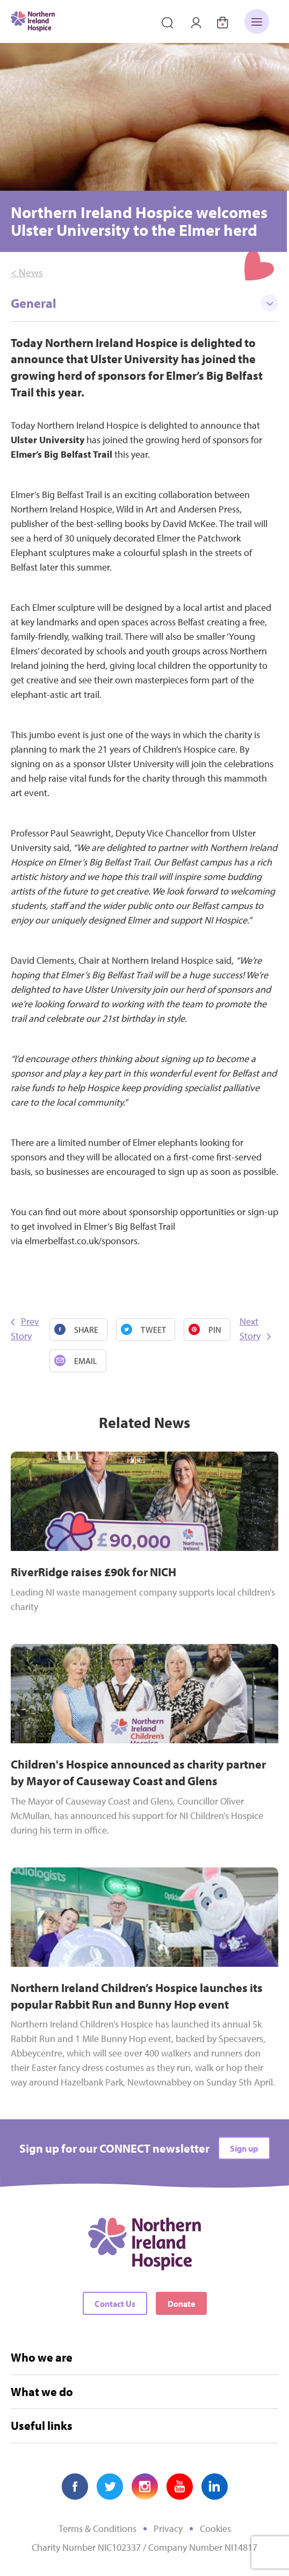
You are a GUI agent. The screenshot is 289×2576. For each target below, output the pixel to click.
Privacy (168, 2528)
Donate (181, 2303)
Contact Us (115, 2303)
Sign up (244, 2148)
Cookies (215, 2528)
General (144, 303)
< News (27, 272)
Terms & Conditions (97, 2528)
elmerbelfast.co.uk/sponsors (81, 1241)
